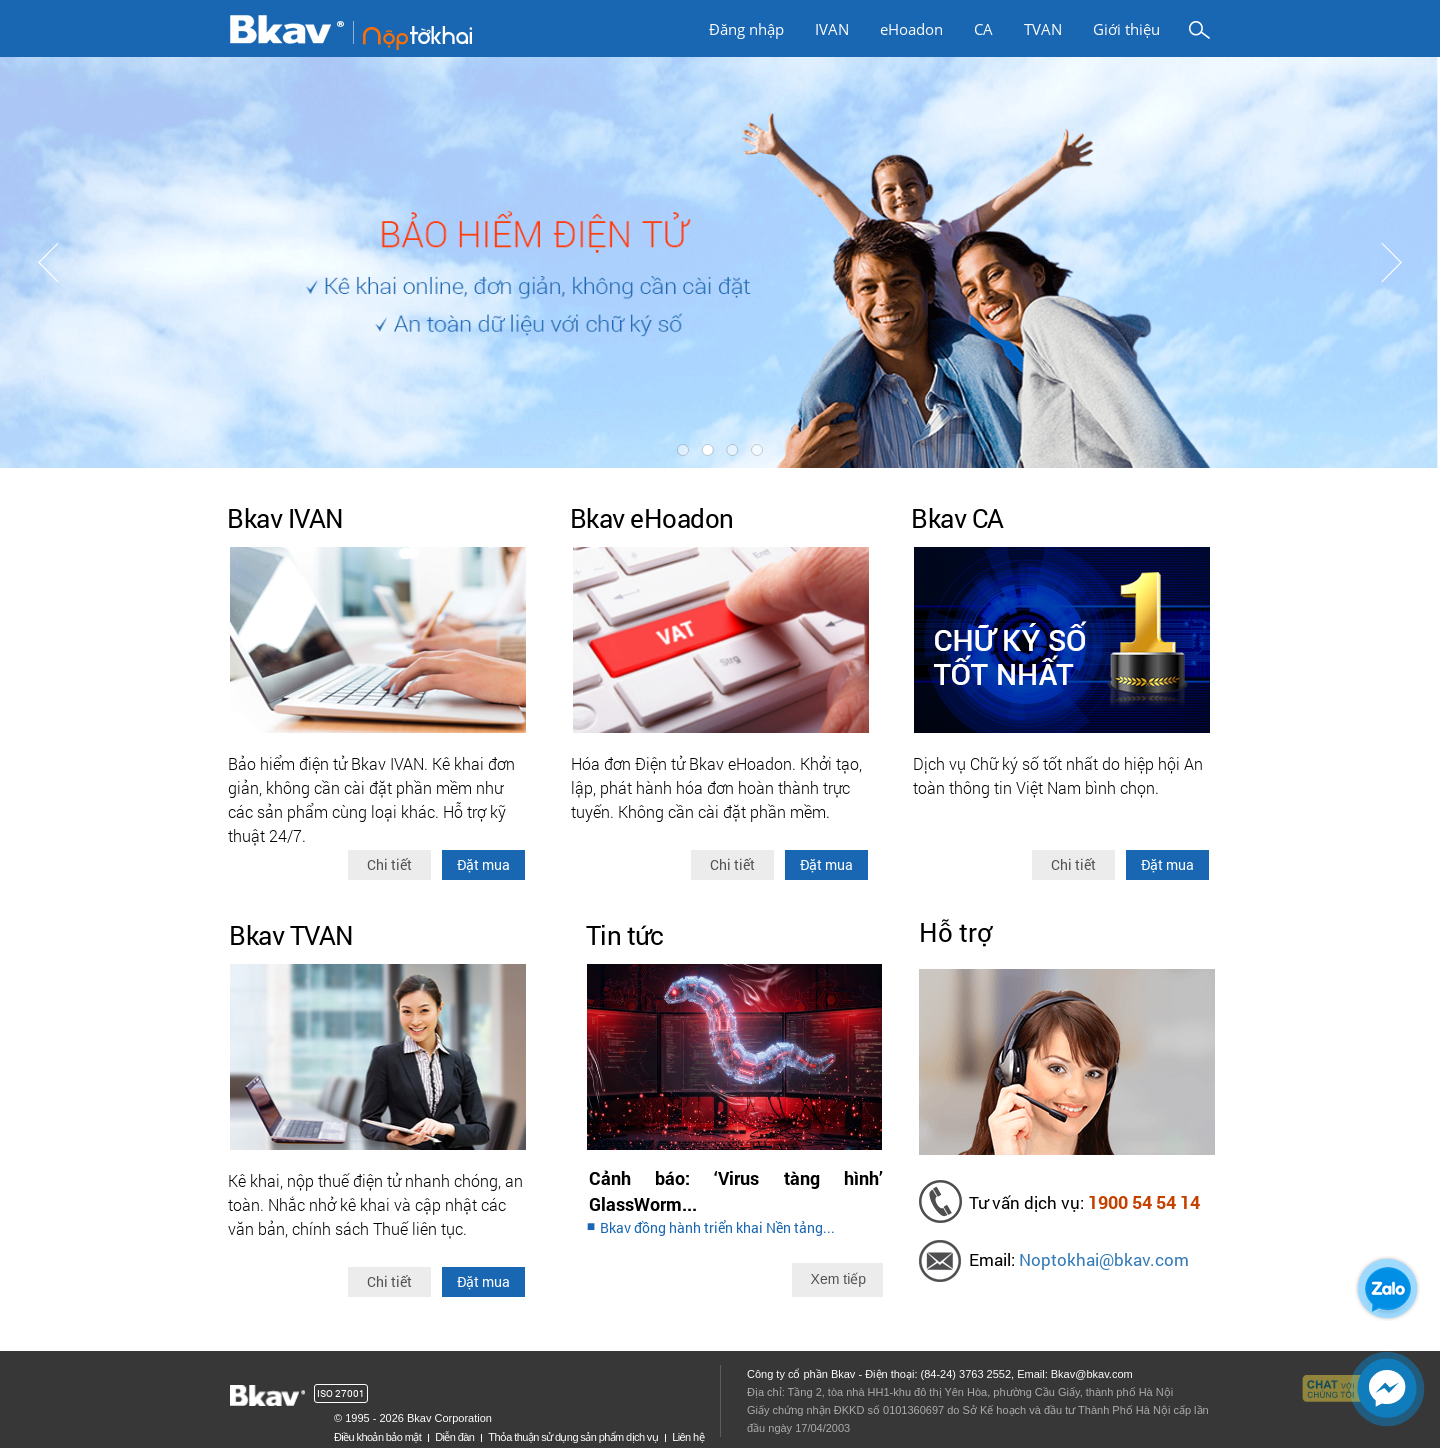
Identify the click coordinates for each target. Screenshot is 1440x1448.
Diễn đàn (454, 1437)
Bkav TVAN (291, 935)
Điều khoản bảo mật (377, 1437)
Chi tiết (389, 864)
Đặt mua (483, 864)
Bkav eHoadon (652, 518)
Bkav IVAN (285, 518)
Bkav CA (957, 518)
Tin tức (625, 935)
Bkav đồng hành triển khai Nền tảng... (717, 1227)
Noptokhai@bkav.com (1104, 1259)
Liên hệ (688, 1437)
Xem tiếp (838, 1279)
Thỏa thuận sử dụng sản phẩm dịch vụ (573, 1437)
